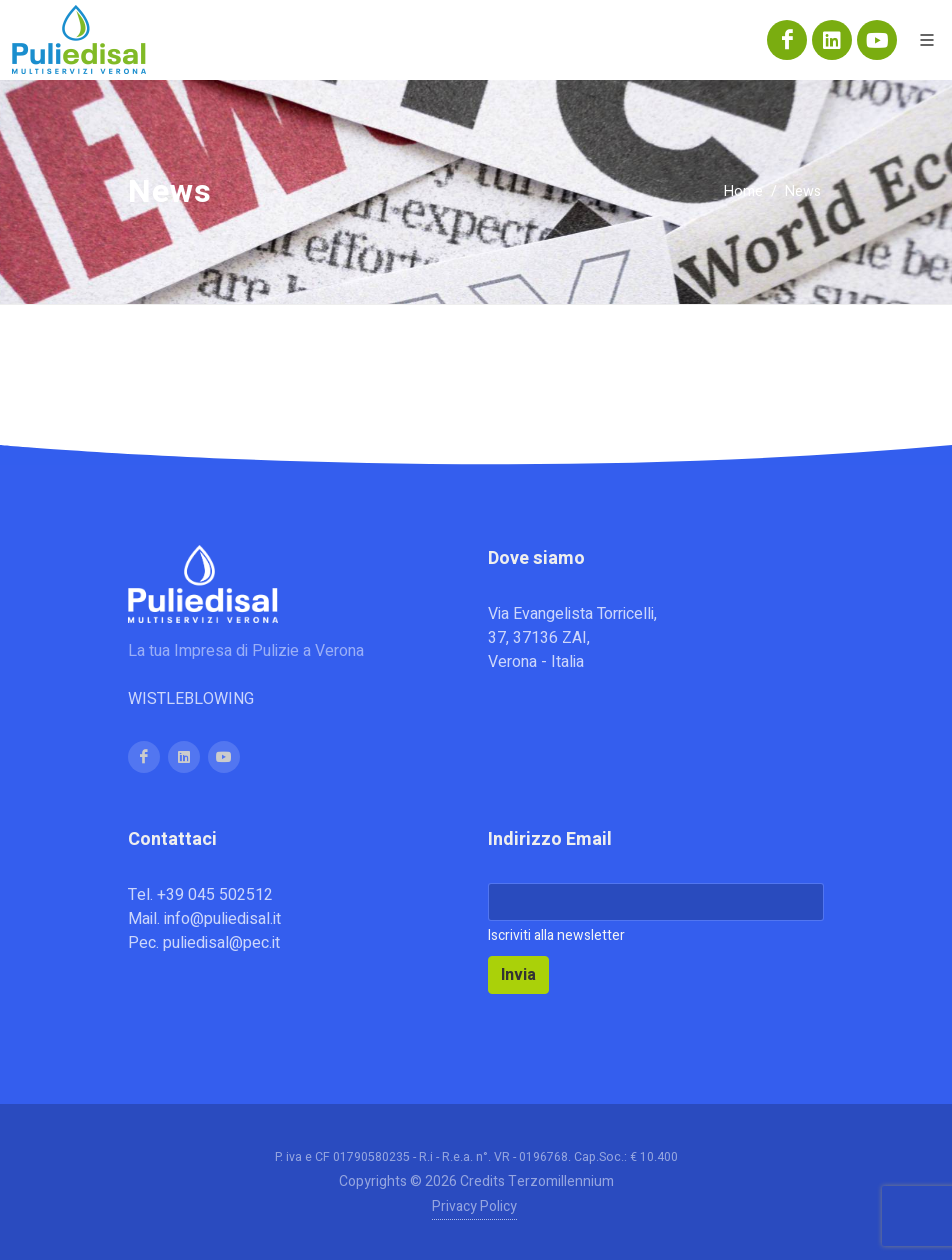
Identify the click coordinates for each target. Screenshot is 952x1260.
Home (743, 191)
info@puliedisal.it (222, 919)
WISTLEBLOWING (191, 699)
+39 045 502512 (215, 895)
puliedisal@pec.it (221, 943)
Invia (518, 975)
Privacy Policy (474, 1206)
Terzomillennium (561, 1181)
